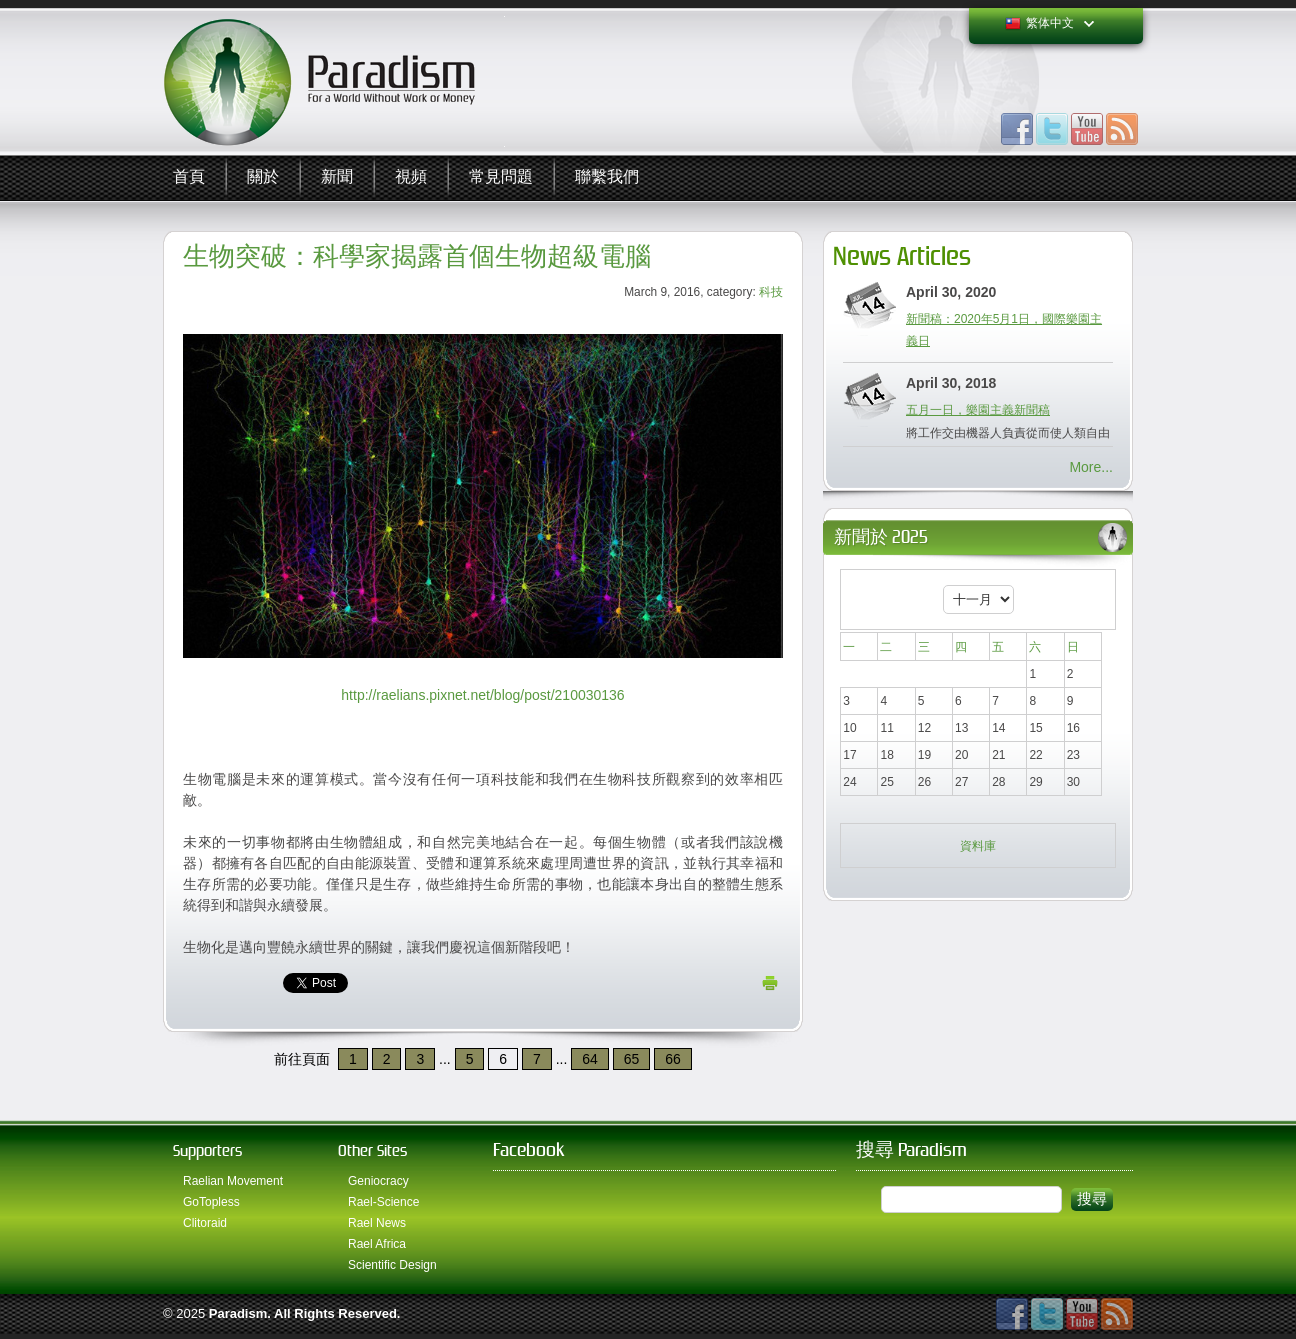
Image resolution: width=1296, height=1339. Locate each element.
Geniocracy (378, 1181)
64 (590, 1059)
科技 (771, 292)
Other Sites (372, 1150)
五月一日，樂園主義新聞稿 (978, 410)
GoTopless (211, 1202)
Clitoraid (205, 1223)
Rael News (377, 1223)
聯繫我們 (607, 177)
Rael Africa (377, 1244)
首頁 (189, 177)
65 (632, 1059)
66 (673, 1059)
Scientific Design (392, 1265)
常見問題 (501, 177)
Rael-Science (383, 1202)
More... (1091, 467)
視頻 (411, 177)
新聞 (337, 177)
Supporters (207, 1150)
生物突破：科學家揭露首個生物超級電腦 (417, 256)
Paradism (238, 1313)
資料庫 (978, 846)
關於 (263, 177)
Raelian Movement (233, 1181)
